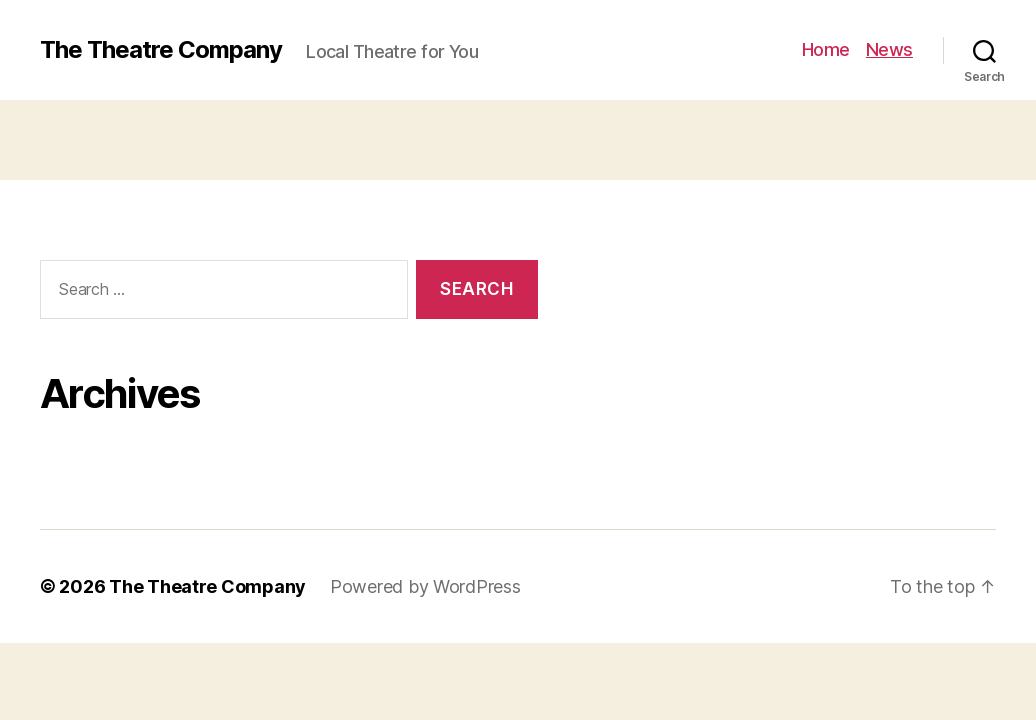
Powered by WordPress (425, 586)
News (889, 49)
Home (826, 49)
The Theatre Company (161, 50)
